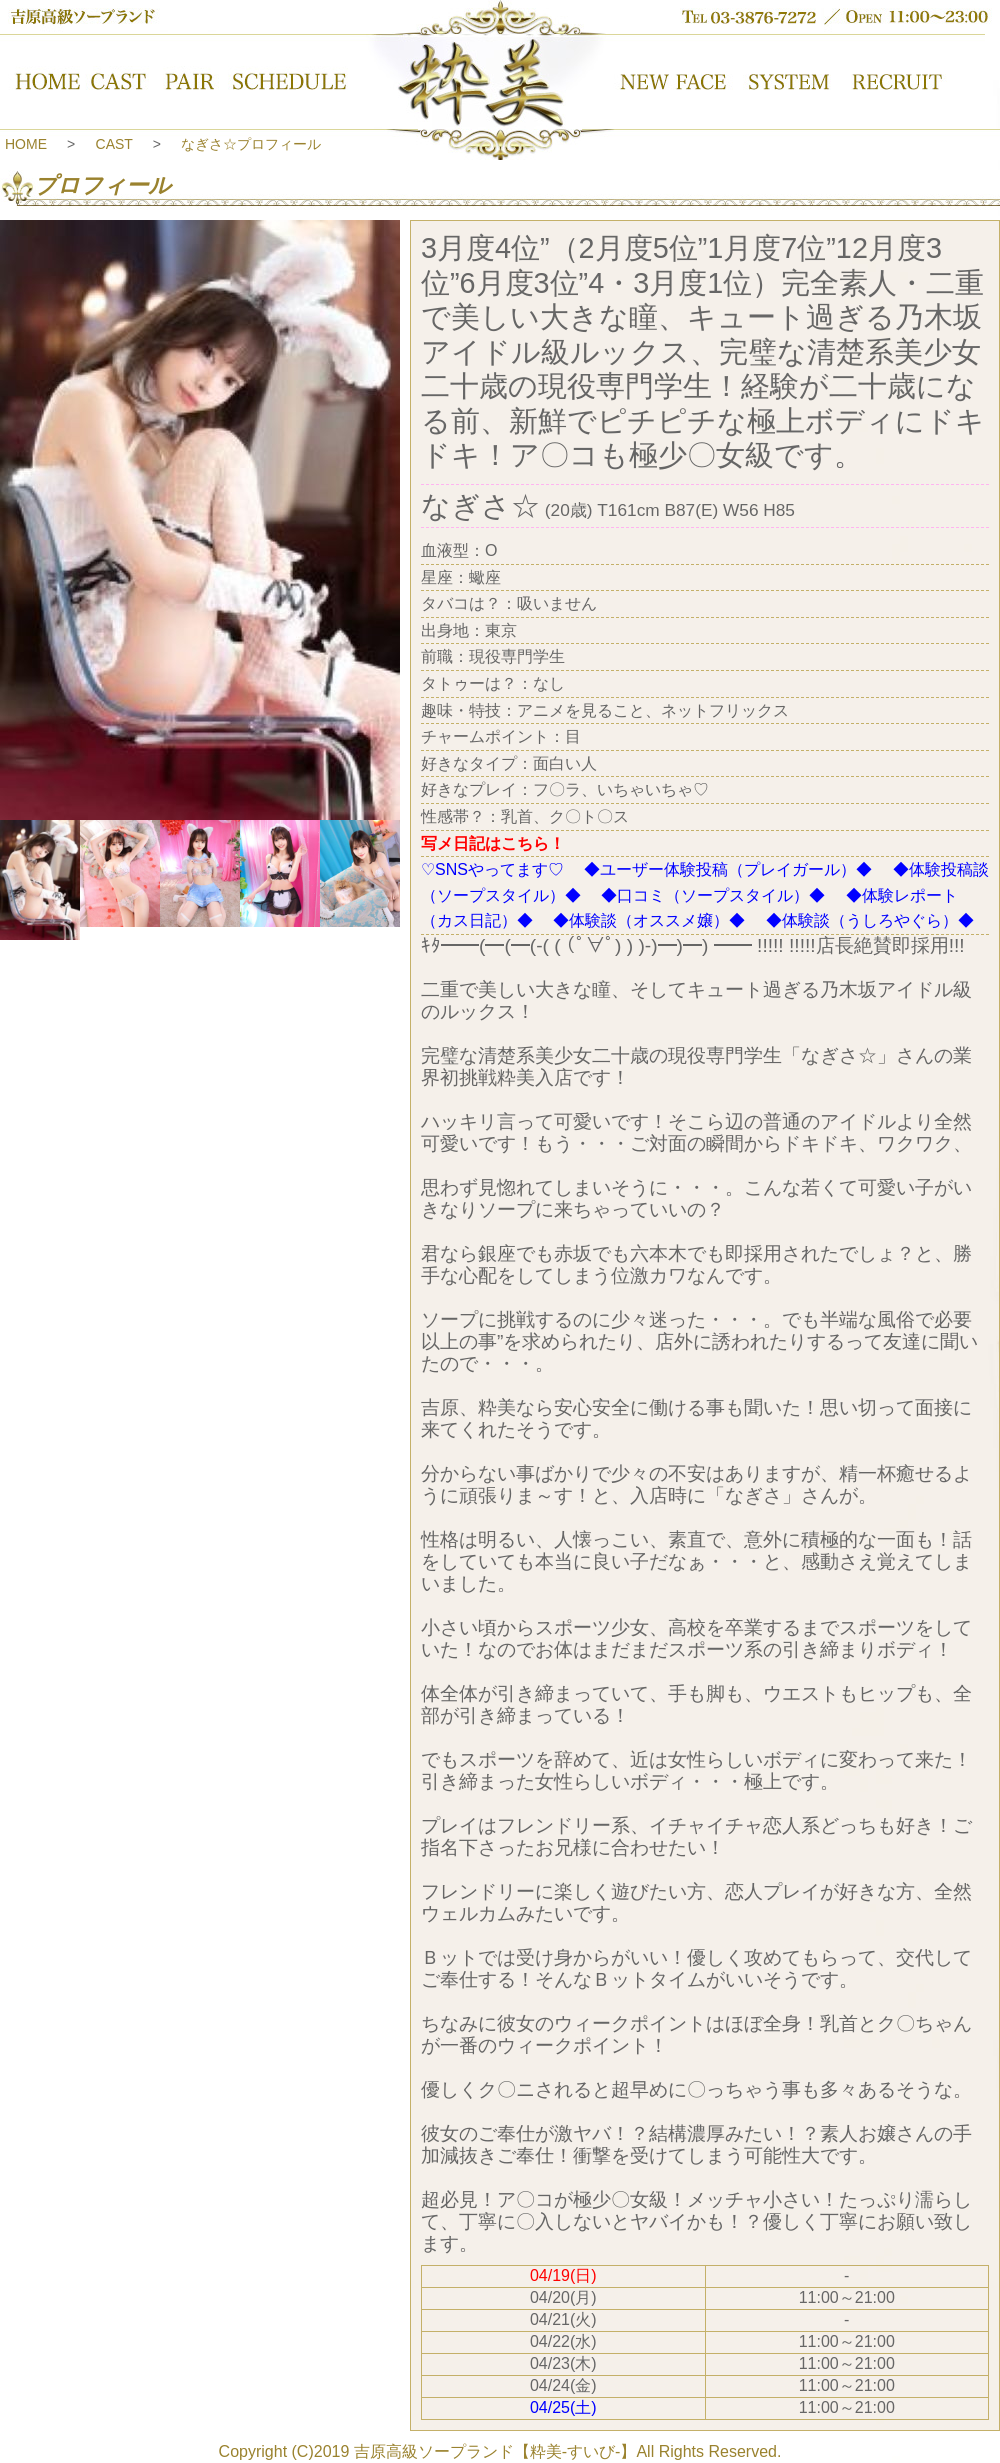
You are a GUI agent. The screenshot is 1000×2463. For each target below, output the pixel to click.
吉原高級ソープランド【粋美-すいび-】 (495, 2451)
